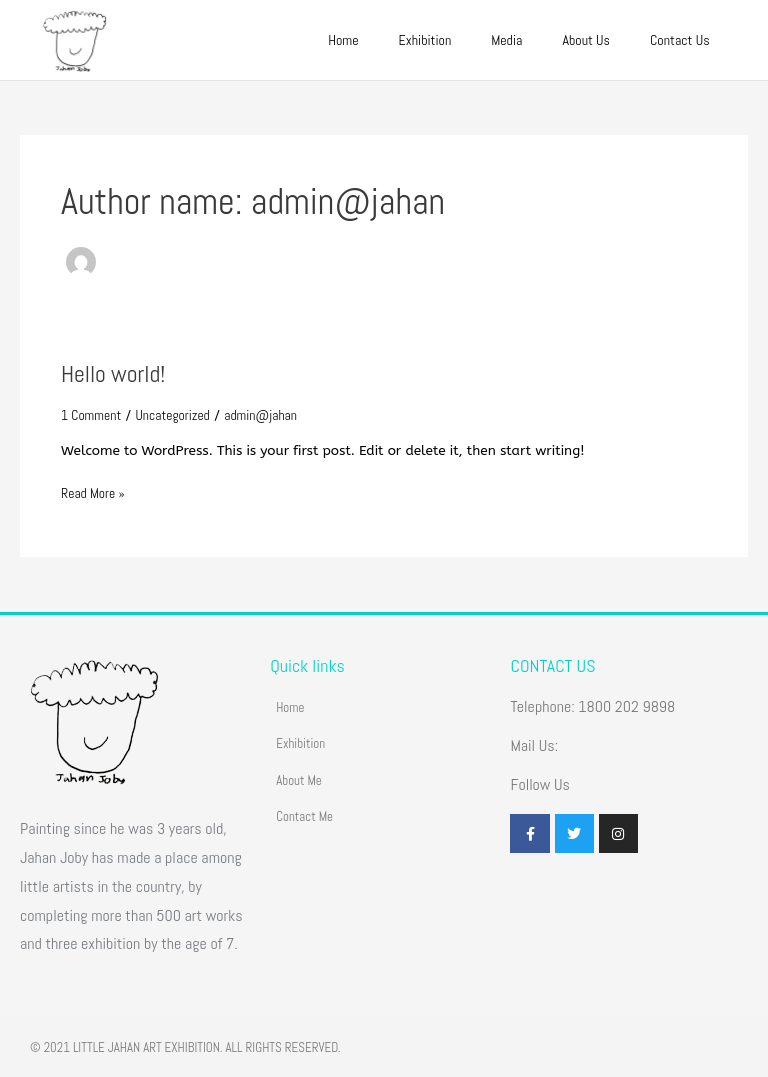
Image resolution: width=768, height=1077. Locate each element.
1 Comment (91, 415)
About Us (586, 40)
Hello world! (113, 374)
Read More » (93, 492)
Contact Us (680, 40)
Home (343, 40)
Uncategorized (173, 415)
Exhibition (425, 40)
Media (506, 40)
